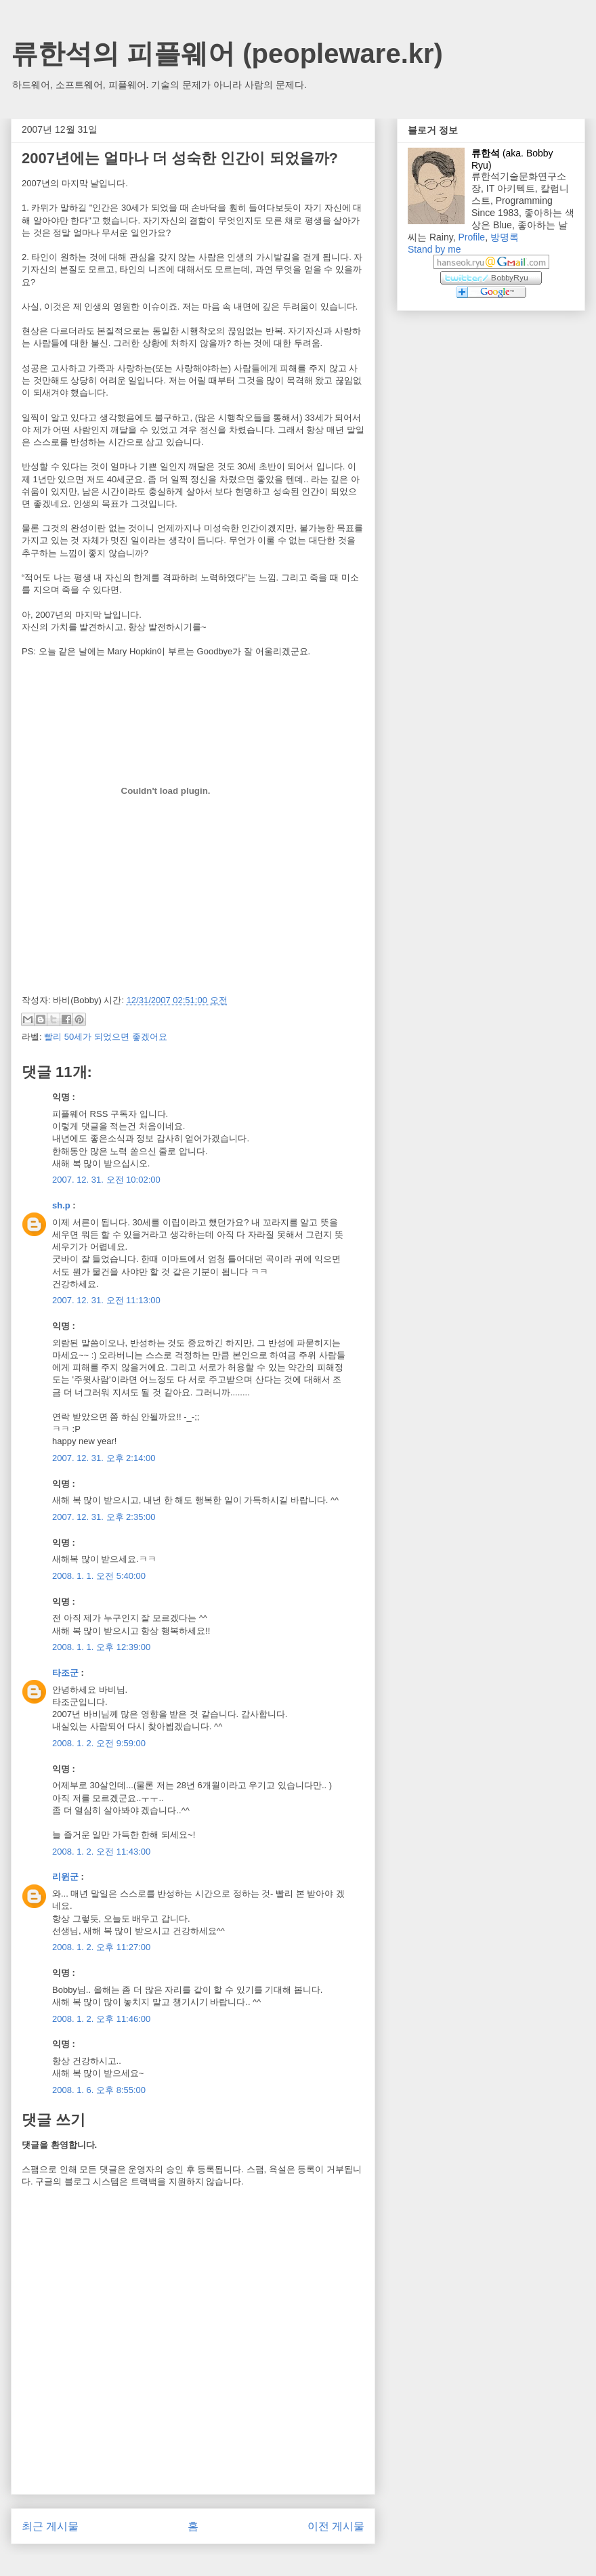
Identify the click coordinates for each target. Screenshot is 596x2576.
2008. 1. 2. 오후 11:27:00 (101, 1947)
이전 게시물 (335, 2526)
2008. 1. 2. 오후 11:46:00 (101, 2019)
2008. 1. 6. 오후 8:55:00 (99, 2090)
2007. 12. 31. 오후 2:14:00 (104, 1458)
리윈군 (65, 1877)
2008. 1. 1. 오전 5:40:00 (99, 1576)
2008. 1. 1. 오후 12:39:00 (101, 1647)
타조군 (65, 1673)
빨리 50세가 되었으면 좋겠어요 (105, 1037)
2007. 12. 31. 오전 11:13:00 (106, 1300)
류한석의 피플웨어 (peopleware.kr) (227, 53)
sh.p (61, 1205)
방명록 (504, 237)
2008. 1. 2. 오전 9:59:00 (99, 1743)
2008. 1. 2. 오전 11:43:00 (101, 1851)
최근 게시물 (50, 2526)
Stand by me (434, 249)
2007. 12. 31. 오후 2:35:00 (104, 1517)
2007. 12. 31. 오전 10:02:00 (106, 1180)
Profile (471, 237)
